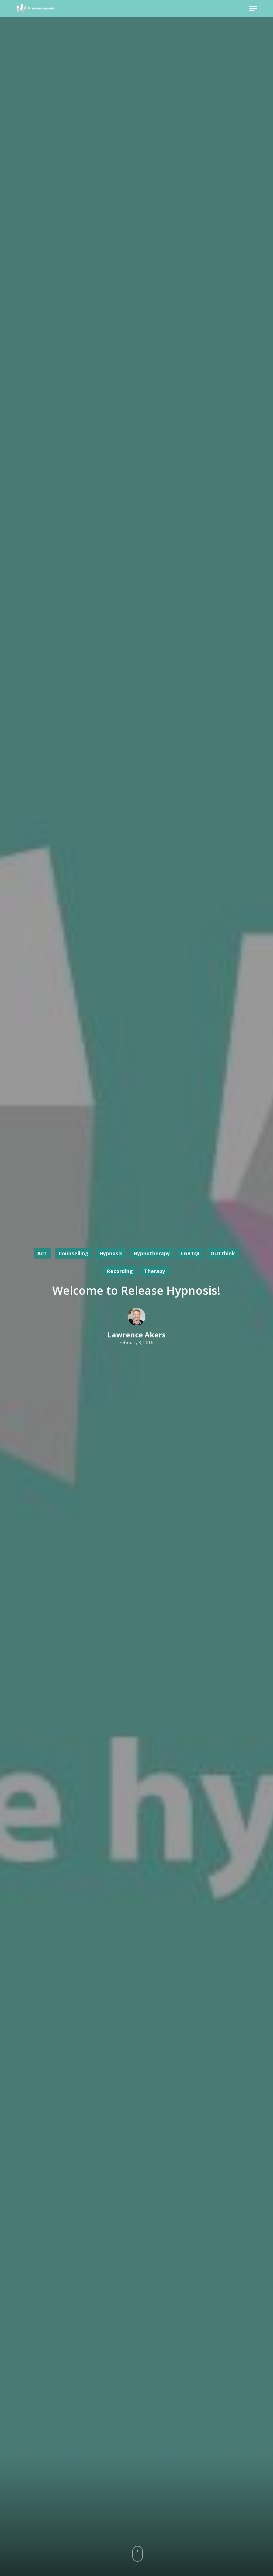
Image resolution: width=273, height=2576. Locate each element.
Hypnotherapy (152, 1253)
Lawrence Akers (136, 1334)
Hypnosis (111, 1253)
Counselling (74, 1253)
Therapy (154, 1270)
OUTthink (222, 1253)
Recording (120, 1270)
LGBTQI (190, 1253)
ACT (42, 1253)
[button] (253, 8)
